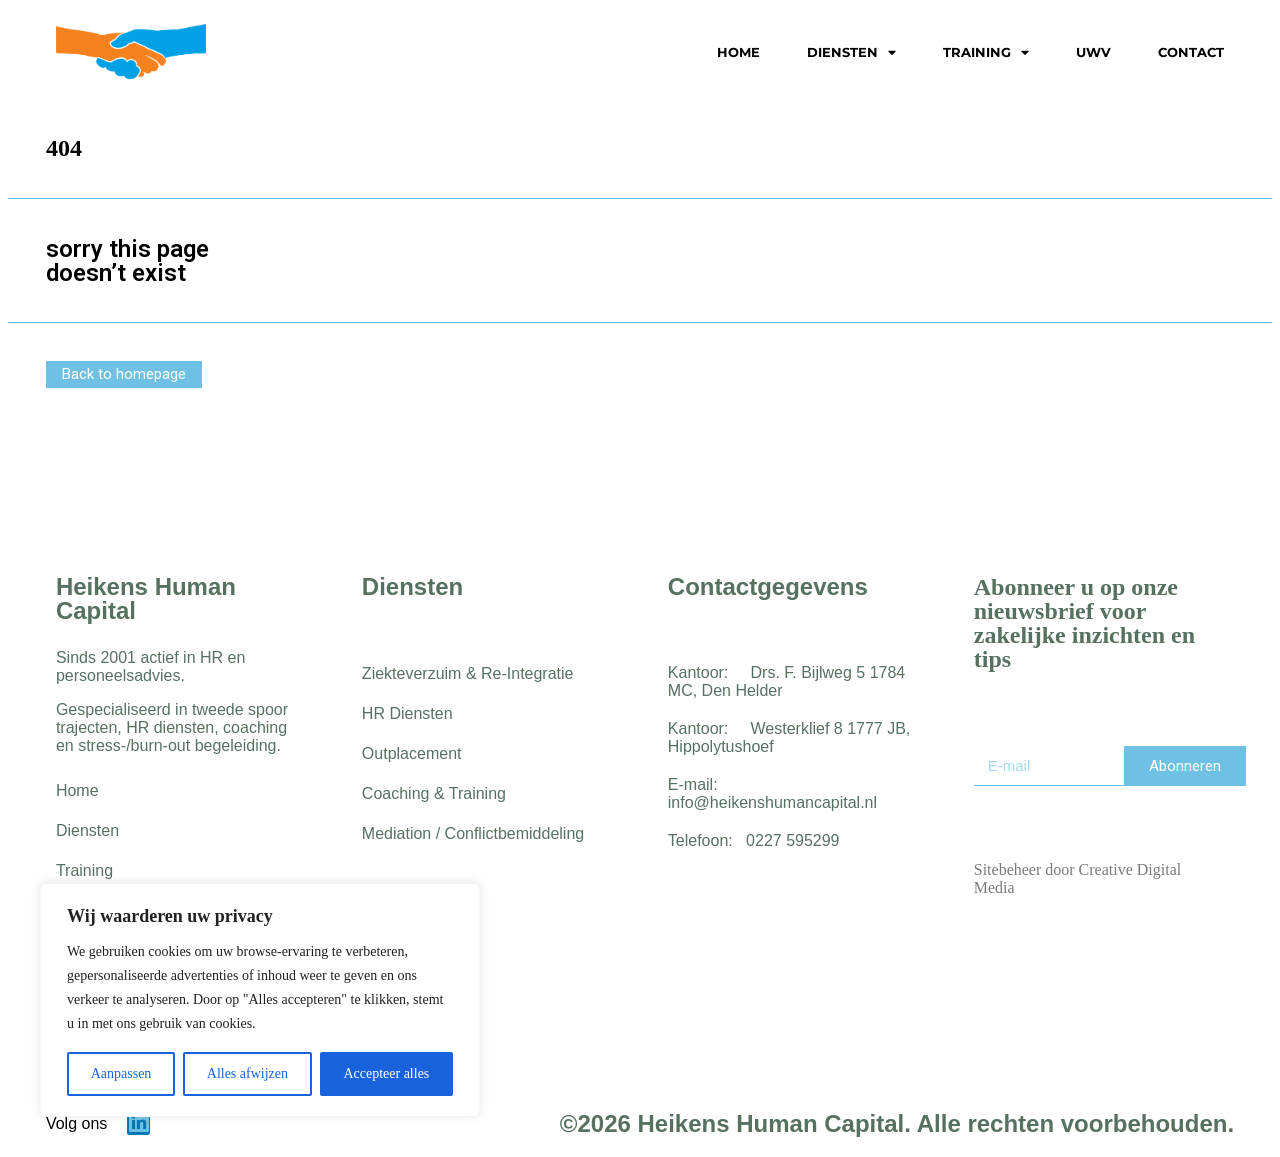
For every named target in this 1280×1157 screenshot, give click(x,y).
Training (986, 53)
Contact (1191, 52)
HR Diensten (407, 713)
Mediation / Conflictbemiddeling (473, 833)
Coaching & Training (434, 793)
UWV (1093, 52)
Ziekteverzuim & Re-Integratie (468, 673)
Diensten (851, 53)
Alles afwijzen (247, 1073)
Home (738, 52)
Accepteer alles (386, 1073)
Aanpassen (121, 1073)
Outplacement (412, 753)
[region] (260, 1000)
